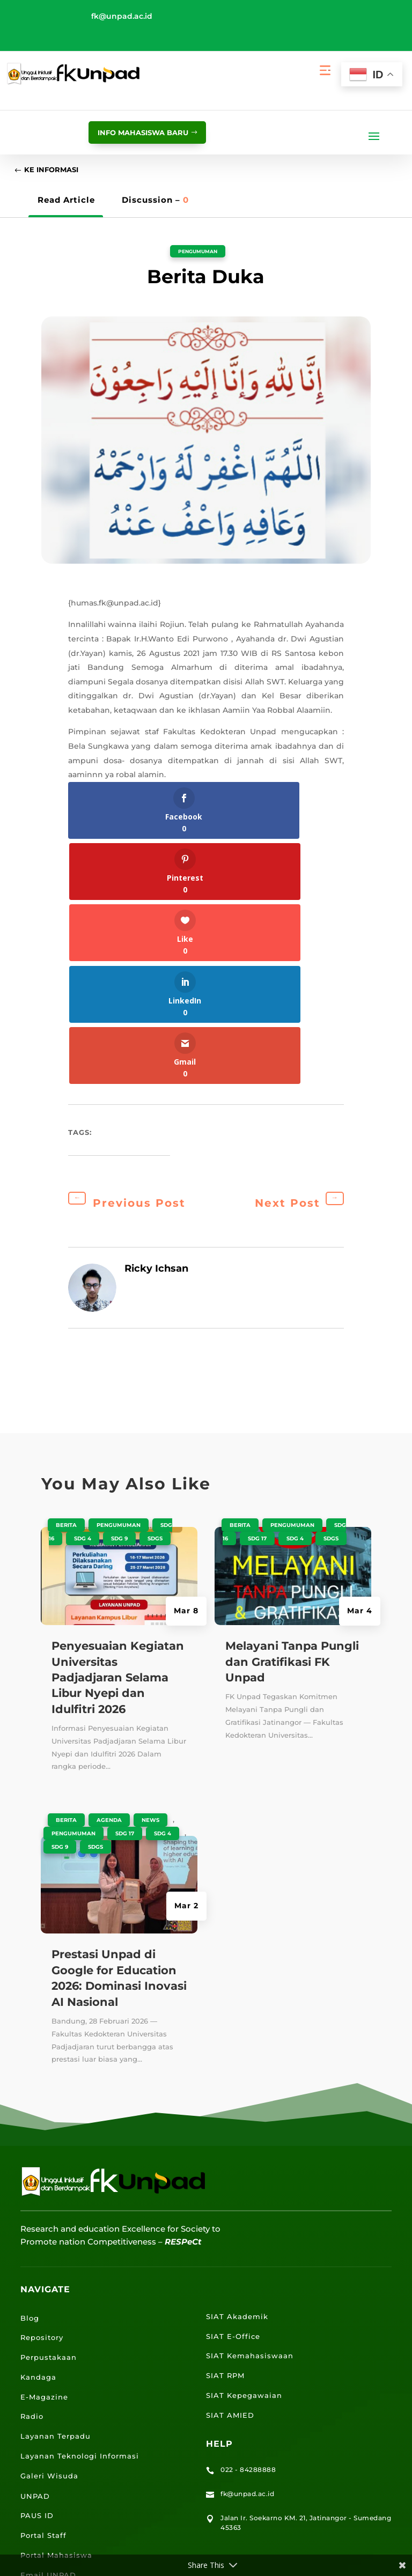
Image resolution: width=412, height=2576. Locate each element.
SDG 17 (124, 1591)
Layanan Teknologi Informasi (79, 2214)
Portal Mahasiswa (56, 2313)
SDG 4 (82, 1296)
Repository (41, 2095)
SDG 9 (119, 1296)
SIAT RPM (225, 2133)
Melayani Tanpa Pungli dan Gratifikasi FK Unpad (292, 1419)
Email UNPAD (48, 2333)
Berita (66, 1283)
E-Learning (42, 2353)
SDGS (155, 1296)
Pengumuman (198, 254)
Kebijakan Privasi (198, 2521)
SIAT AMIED (230, 2173)
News (150, 1578)
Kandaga (38, 2135)
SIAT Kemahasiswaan (249, 2113)
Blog (29, 2075)
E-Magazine (44, 2155)
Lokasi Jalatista (52, 2412)
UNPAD (35, 2254)
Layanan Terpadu (55, 2194)
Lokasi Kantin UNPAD (64, 2431)
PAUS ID (37, 2273)
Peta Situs (139, 2521)
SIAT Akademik (237, 2074)
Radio (31, 2174)
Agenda (109, 1578)
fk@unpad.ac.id (121, 16)
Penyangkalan (265, 2521)
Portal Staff (43, 2293)
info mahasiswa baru (133, 132)
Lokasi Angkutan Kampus (73, 2392)
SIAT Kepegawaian (244, 2153)
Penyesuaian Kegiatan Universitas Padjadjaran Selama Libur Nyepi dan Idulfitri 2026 (118, 1435)
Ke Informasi (58, 172)
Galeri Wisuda (49, 2234)
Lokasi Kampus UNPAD (67, 2372)
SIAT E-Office (233, 2094)
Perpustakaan (48, 2115)
